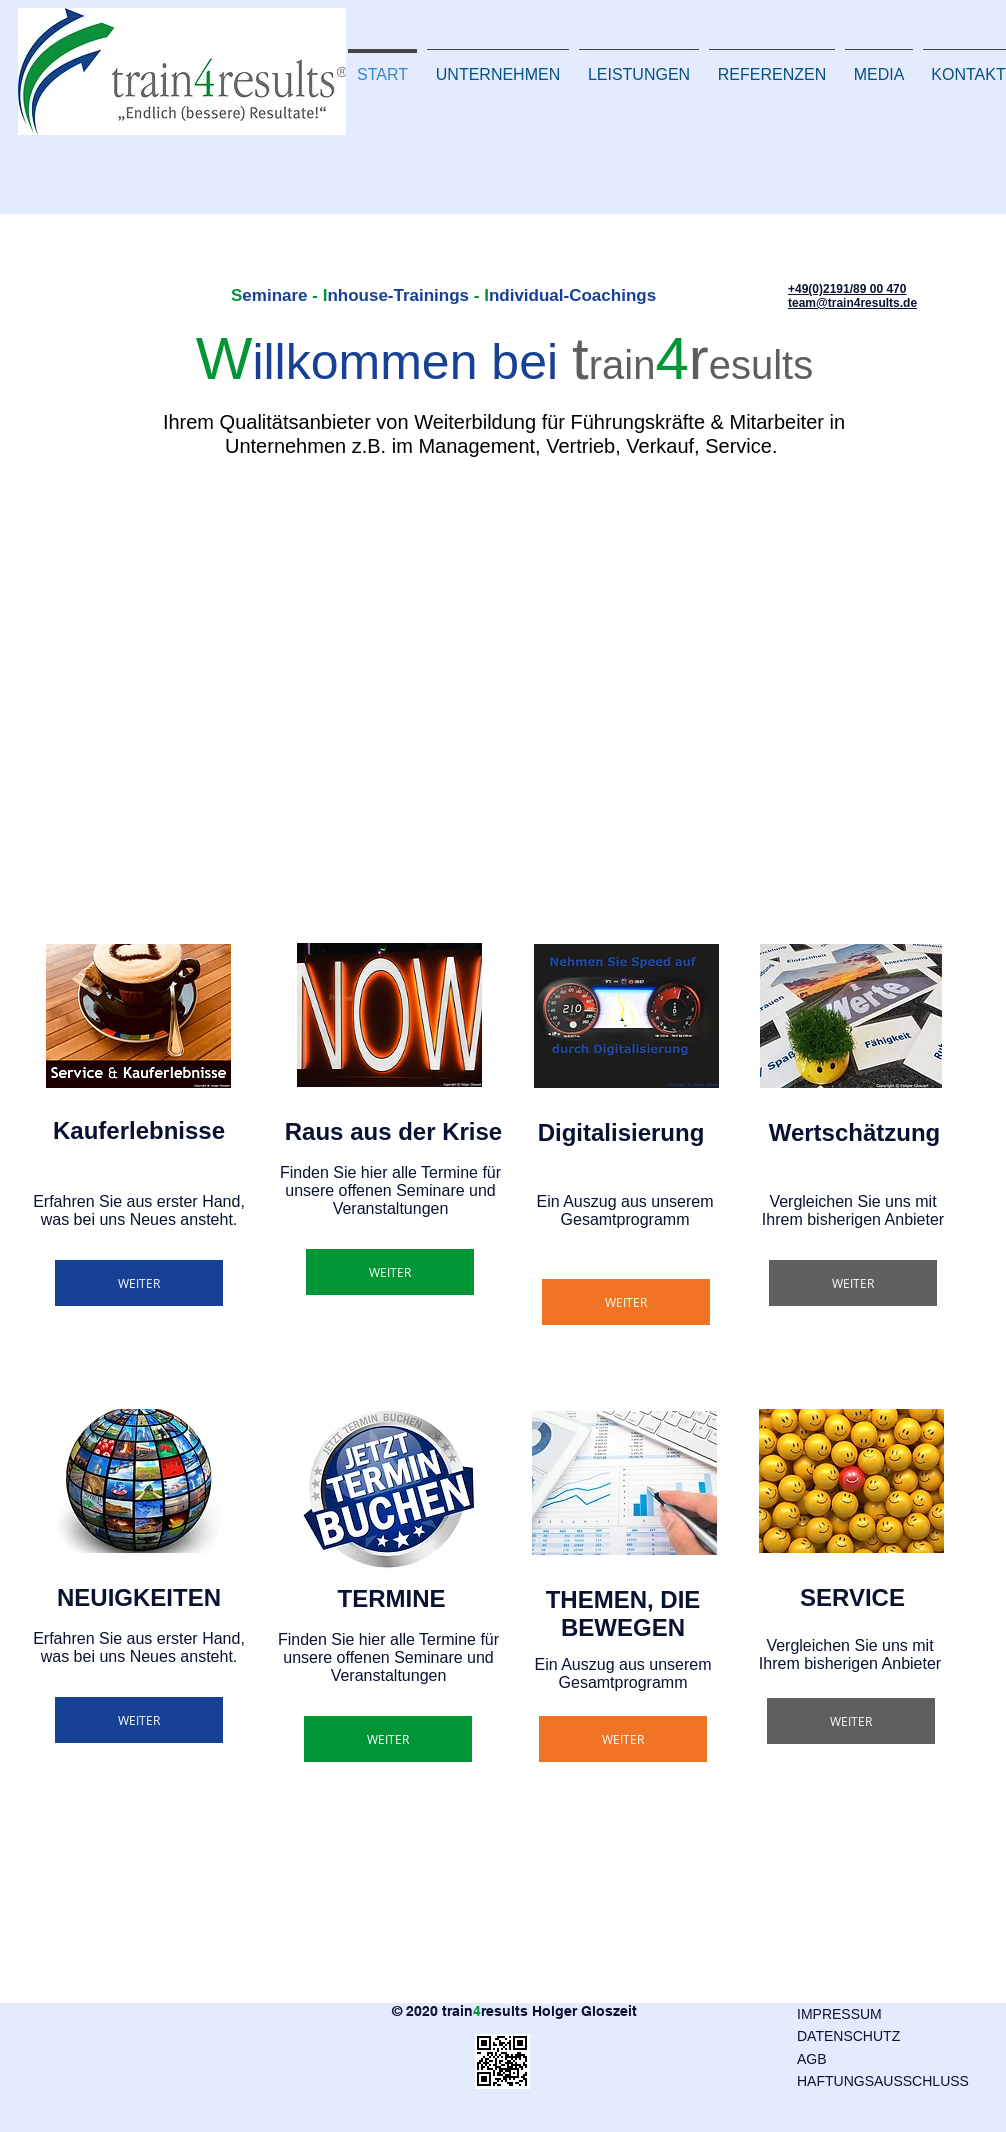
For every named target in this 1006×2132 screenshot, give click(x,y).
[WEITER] (139, 1283)
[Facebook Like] (80, 2094)
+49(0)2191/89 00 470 (847, 289)
